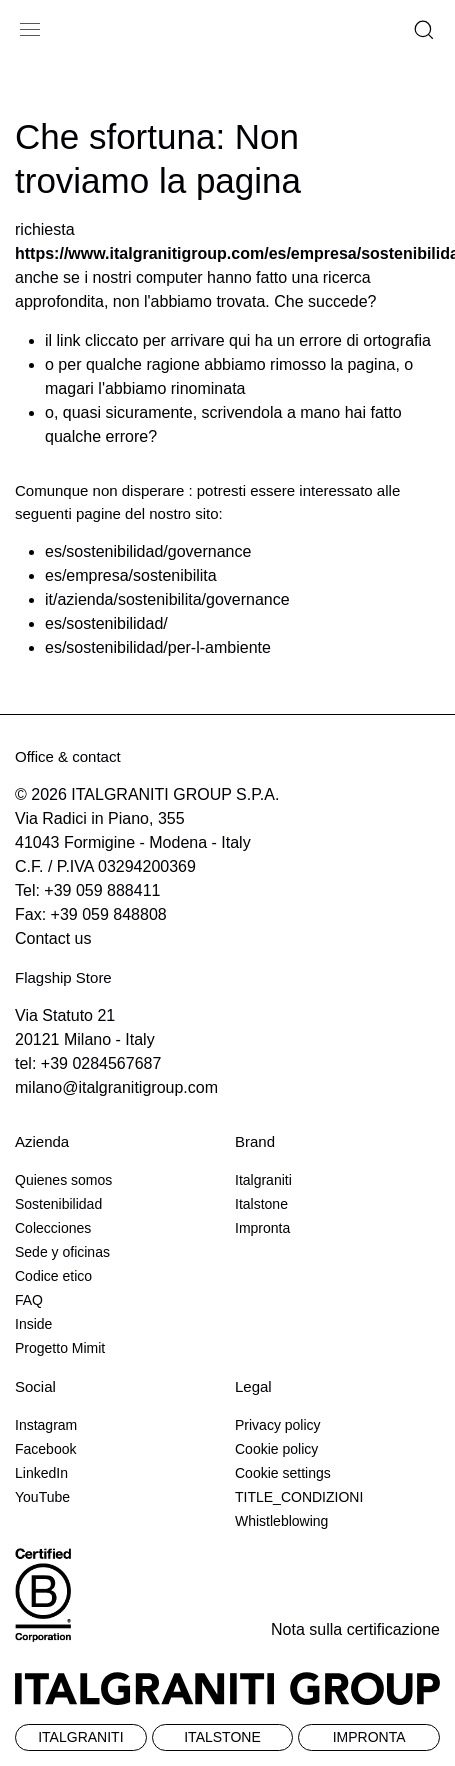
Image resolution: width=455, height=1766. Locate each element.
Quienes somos (63, 1180)
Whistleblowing (281, 1521)
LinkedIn (41, 1473)
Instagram (46, 1425)
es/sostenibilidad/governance (148, 551)
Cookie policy (276, 1449)
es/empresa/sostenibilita (131, 575)
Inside (33, 1324)
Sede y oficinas (62, 1252)
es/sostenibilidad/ (106, 623)
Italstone (261, 1204)
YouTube (42, 1497)
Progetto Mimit (60, 1348)
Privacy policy (278, 1425)
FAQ (29, 1300)
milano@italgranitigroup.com (116, 1087)
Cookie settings (283, 1473)
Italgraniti (263, 1180)
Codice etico (53, 1276)
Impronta (262, 1228)
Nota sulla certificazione (355, 1629)
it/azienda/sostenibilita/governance (167, 599)
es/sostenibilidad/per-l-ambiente (158, 647)
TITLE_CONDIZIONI (299, 1497)
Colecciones (53, 1228)
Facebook (45, 1449)
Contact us (53, 938)
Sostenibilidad (58, 1204)
